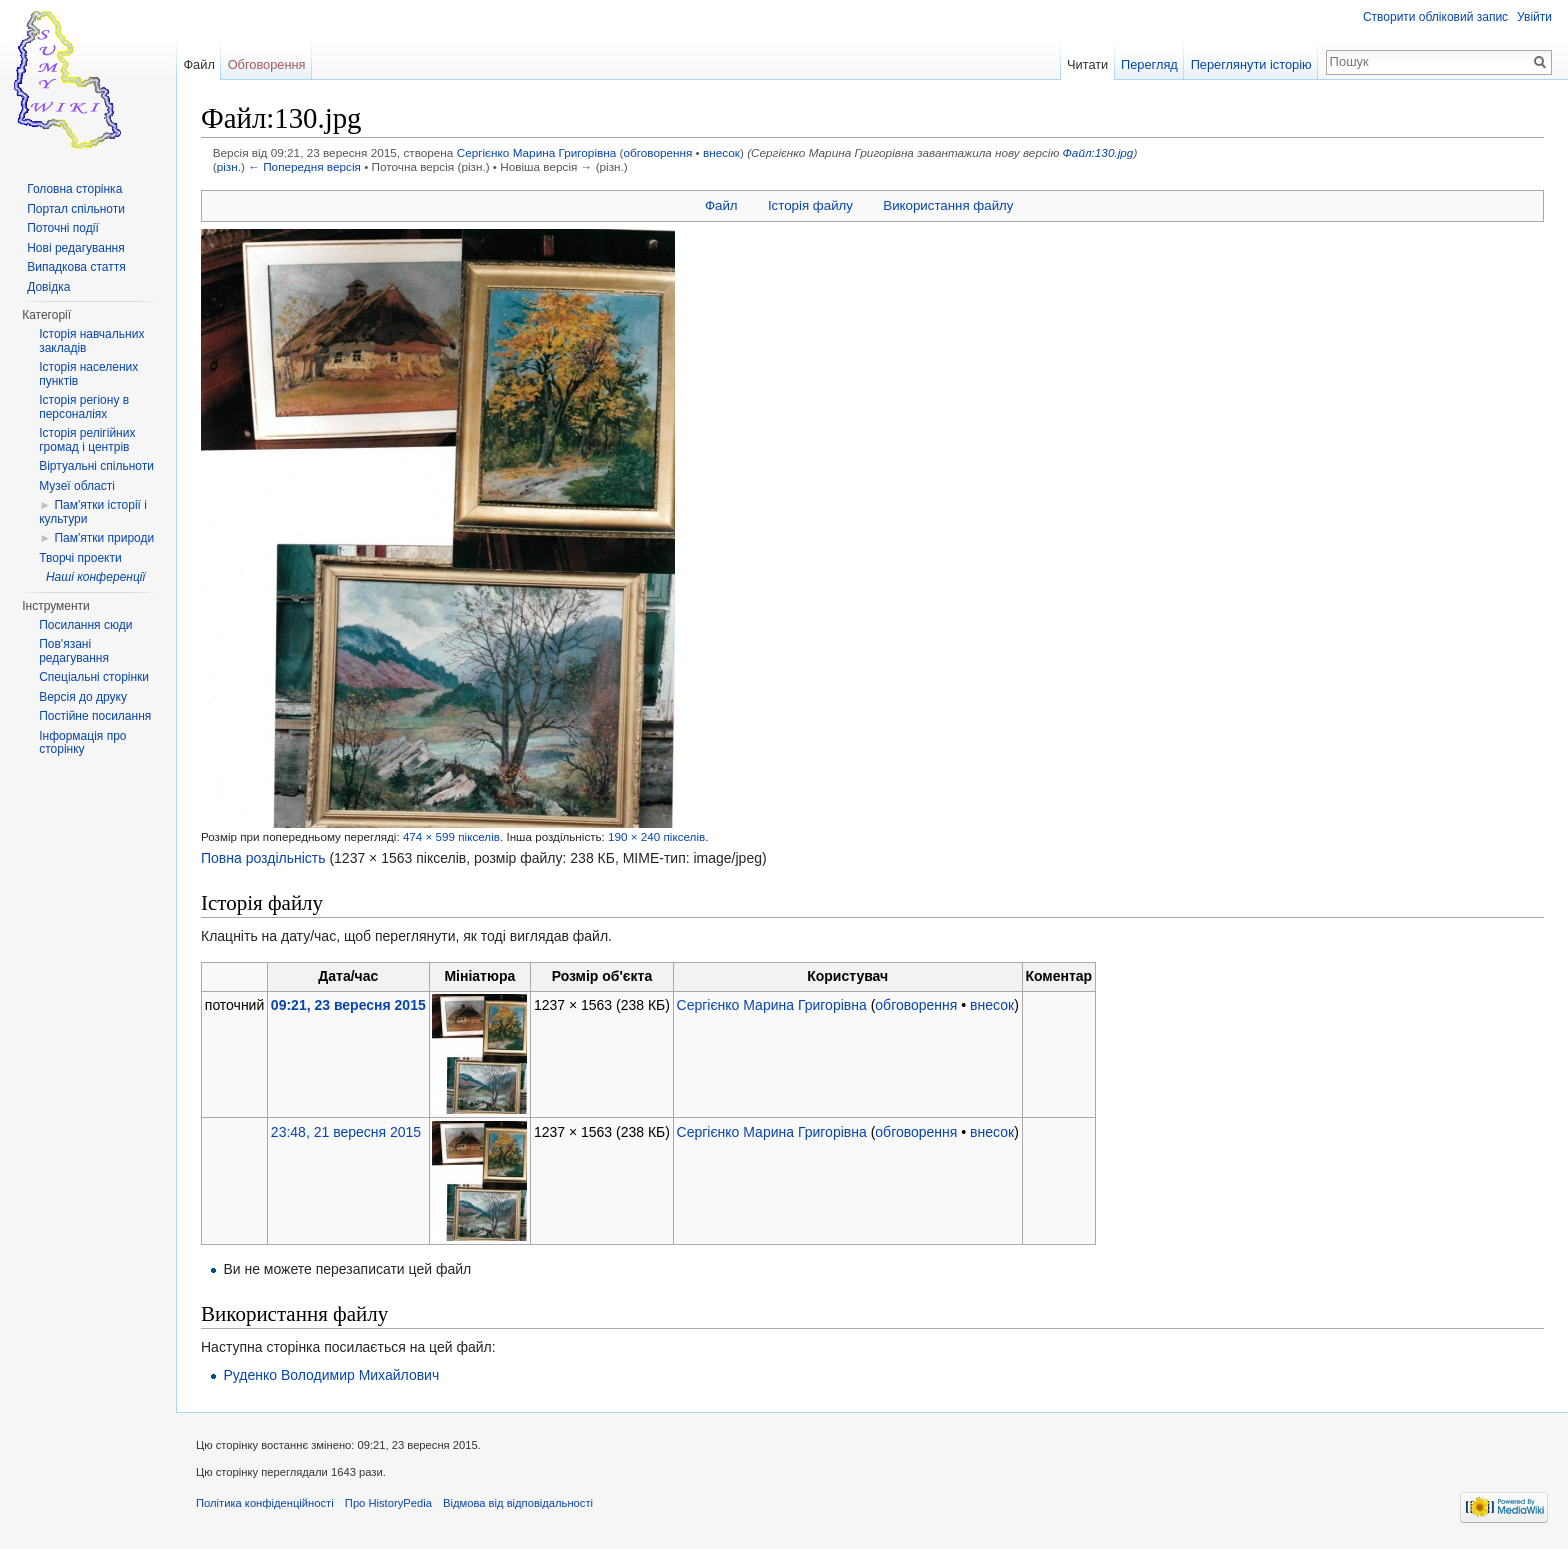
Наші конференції (95, 577)
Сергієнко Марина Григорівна (537, 152)
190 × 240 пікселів (656, 836)
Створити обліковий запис (1435, 17)
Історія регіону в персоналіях (84, 407)
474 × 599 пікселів (451, 836)
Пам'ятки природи (104, 538)
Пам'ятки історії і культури (93, 512)
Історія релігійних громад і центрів (87, 440)
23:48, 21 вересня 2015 (346, 1132)
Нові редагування (76, 248)
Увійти (1534, 17)
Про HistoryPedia (388, 1503)
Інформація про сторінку (82, 743)
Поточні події (63, 228)
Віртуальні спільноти (96, 466)
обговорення (657, 152)
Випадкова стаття (76, 267)
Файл (721, 205)
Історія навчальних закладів (91, 341)
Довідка (48, 287)
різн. (229, 166)
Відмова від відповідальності (518, 1503)
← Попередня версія (304, 166)
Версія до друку (83, 697)
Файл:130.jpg (1098, 152)
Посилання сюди (85, 625)
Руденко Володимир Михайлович (331, 1375)
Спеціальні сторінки (94, 677)
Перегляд (1149, 64)
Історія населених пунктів (88, 374)
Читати (1087, 64)
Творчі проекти (80, 558)
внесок (721, 152)
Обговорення (267, 64)
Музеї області (77, 486)
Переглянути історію (1251, 64)
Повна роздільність (263, 858)
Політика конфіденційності (265, 1503)
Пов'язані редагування (74, 651)
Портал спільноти (76, 209)
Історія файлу (810, 205)
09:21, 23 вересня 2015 (348, 1005)
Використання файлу (948, 205)
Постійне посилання (95, 716)
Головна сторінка (74, 189)
